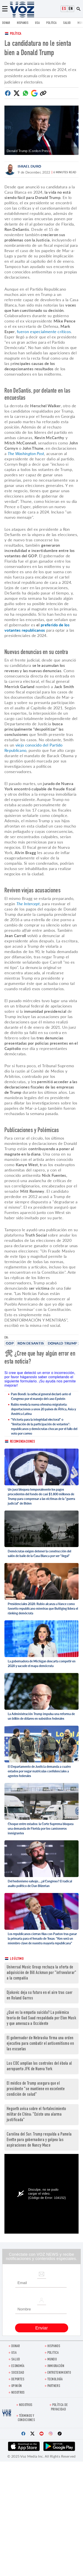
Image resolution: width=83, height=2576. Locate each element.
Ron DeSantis (30, 1343)
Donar (6, 23)
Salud (67, 23)
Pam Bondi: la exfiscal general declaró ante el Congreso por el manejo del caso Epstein (41, 1396)
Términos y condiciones (26, 2418)
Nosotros (18, 2393)
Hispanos (22, 23)
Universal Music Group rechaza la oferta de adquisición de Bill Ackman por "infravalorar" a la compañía (41, 1973)
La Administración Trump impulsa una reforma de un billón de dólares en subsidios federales (41, 1716)
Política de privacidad (59, 2407)
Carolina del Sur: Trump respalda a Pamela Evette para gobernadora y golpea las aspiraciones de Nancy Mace (39, 2140)
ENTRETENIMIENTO (59, 2373)
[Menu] (5, 8)
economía (17, 2366)
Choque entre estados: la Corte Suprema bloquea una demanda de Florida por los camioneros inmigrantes (40, 1828)
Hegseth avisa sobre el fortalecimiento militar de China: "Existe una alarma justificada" (36, 2115)
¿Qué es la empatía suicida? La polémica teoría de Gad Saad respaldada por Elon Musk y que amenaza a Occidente (41, 2018)
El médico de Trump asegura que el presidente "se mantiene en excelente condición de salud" (36, 2089)
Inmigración (55, 2366)
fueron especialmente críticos (44, 331)
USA (37, 23)
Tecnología (55, 2379)
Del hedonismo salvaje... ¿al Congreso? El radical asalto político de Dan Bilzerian (40, 1883)
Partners (53, 2386)
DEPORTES (17, 2379)
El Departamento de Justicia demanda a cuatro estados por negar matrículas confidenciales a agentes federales (39, 1771)
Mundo (52, 2360)
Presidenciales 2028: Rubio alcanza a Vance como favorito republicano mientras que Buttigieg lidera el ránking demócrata (43, 1608)
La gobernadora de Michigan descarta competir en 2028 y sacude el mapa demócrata (41, 1663)
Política (15, 34)
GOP (10, 1343)
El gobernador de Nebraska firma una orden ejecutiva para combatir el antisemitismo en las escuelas (40, 2044)
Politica (51, 23)
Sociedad (17, 2373)
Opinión (16, 2386)
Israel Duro (29, 166)
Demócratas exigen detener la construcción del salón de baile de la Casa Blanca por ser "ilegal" (39, 1553)
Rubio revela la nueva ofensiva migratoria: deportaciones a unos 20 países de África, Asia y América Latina (43, 1409)
